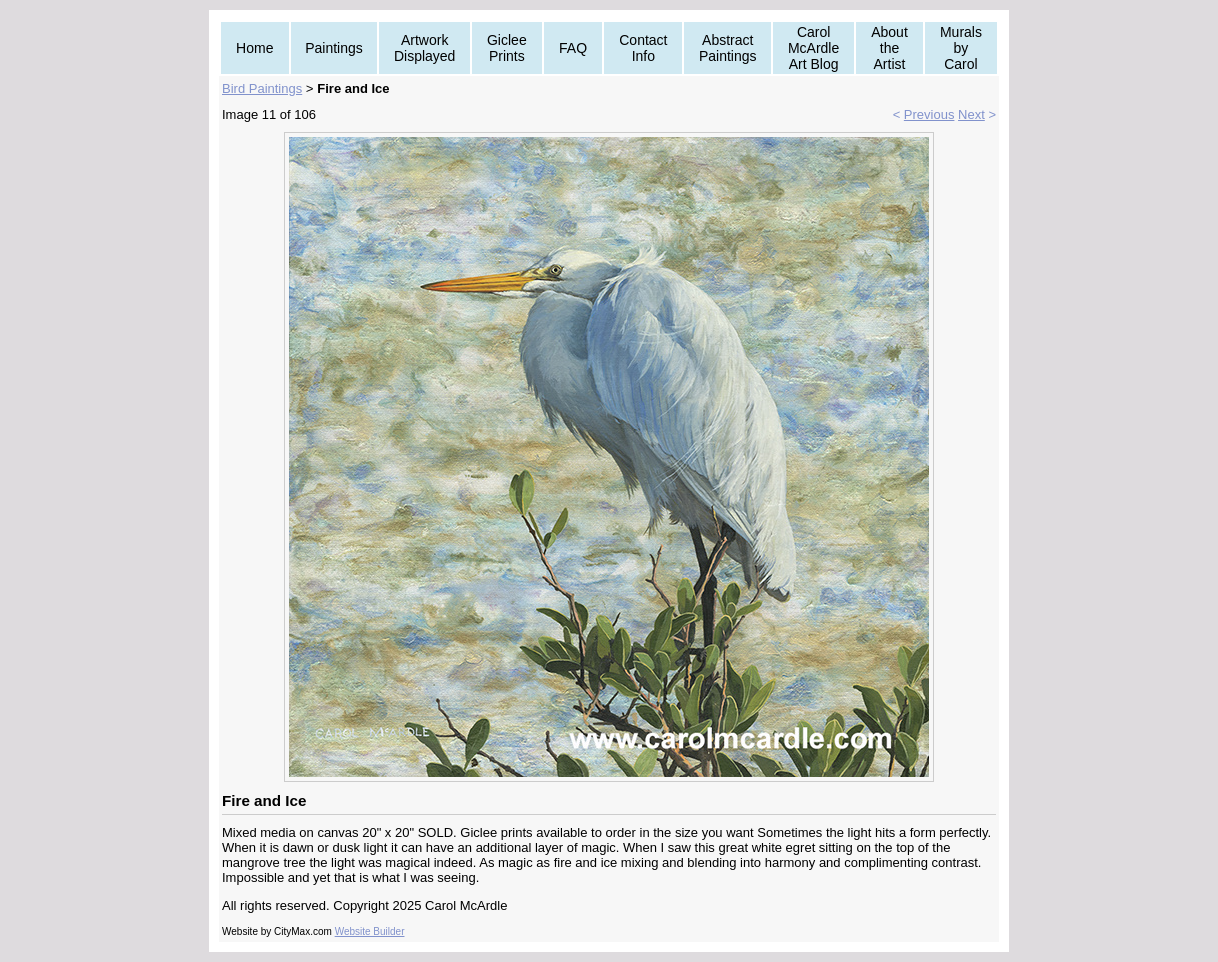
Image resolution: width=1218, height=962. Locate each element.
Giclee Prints (507, 48)
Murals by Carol (961, 48)
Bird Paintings (262, 88)
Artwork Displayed (424, 48)
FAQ (573, 48)
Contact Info (643, 48)
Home (254, 48)
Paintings (334, 48)
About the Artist (889, 48)
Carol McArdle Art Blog (813, 48)
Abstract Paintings (728, 48)
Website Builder (370, 931)
